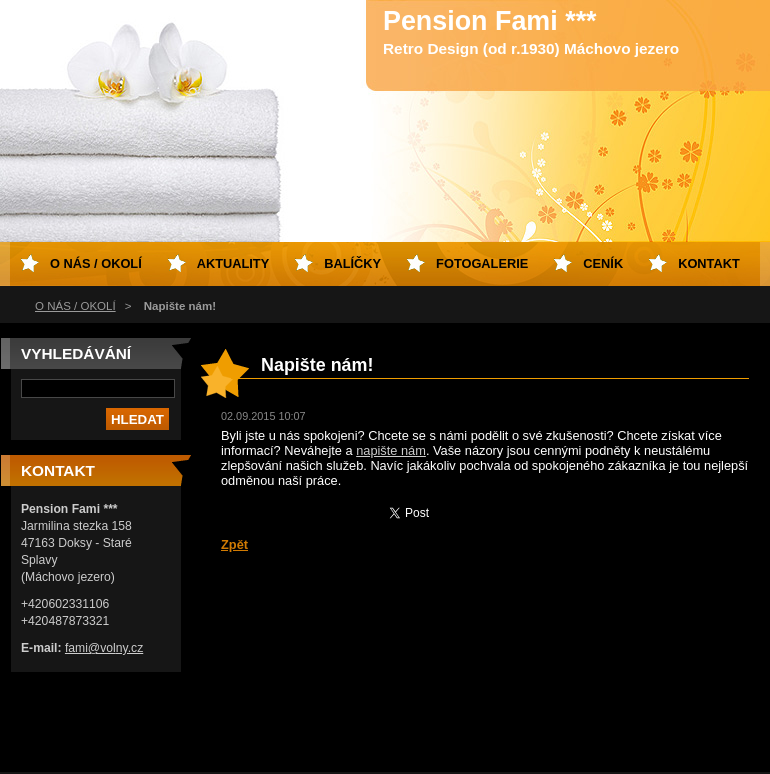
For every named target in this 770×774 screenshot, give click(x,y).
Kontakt (709, 263)
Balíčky (352, 263)
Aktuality (233, 263)
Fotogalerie (482, 263)
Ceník (603, 263)
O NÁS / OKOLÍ (75, 306)
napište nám (391, 450)
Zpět (234, 544)
